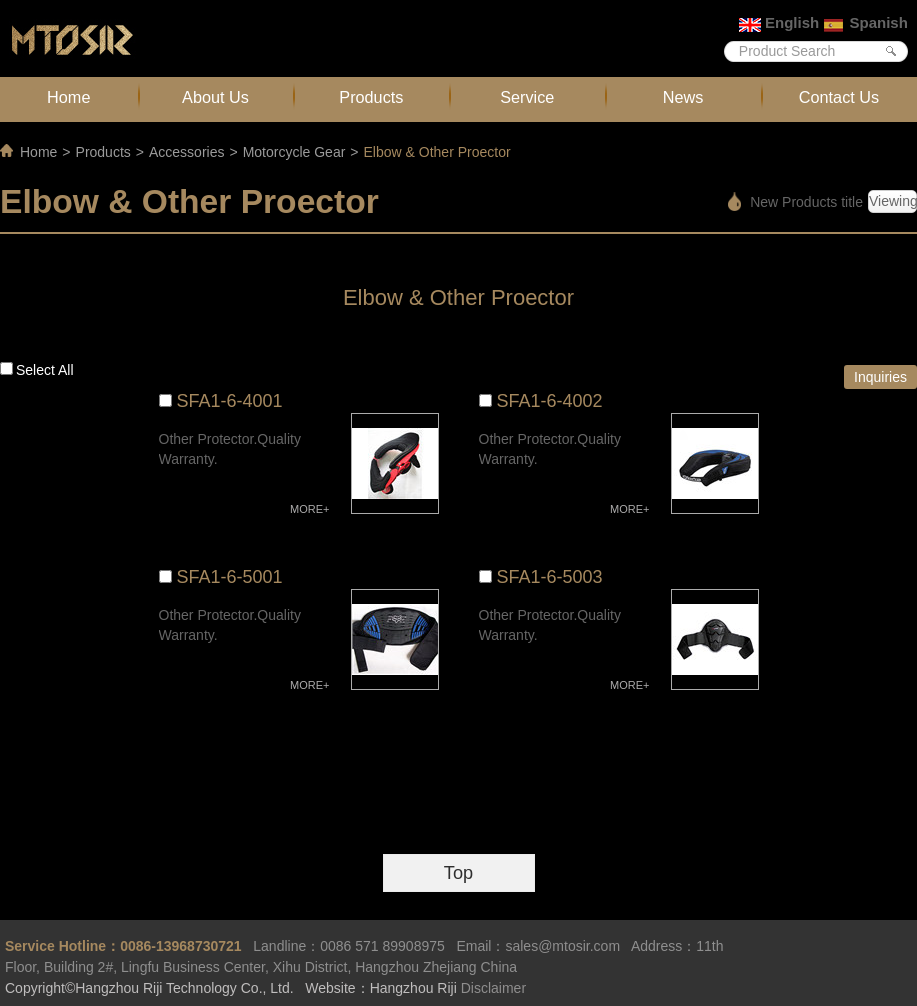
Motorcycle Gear (294, 152)
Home (68, 97)
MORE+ (309, 509)
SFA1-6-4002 (550, 401)
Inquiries (880, 377)
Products (371, 97)
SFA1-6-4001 (230, 401)
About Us (215, 97)
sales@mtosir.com (562, 946)
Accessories (186, 152)
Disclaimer (493, 988)
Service (527, 97)
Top (458, 873)
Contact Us (839, 97)
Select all (45, 370)
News (683, 97)
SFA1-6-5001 (230, 577)
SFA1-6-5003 (550, 577)
